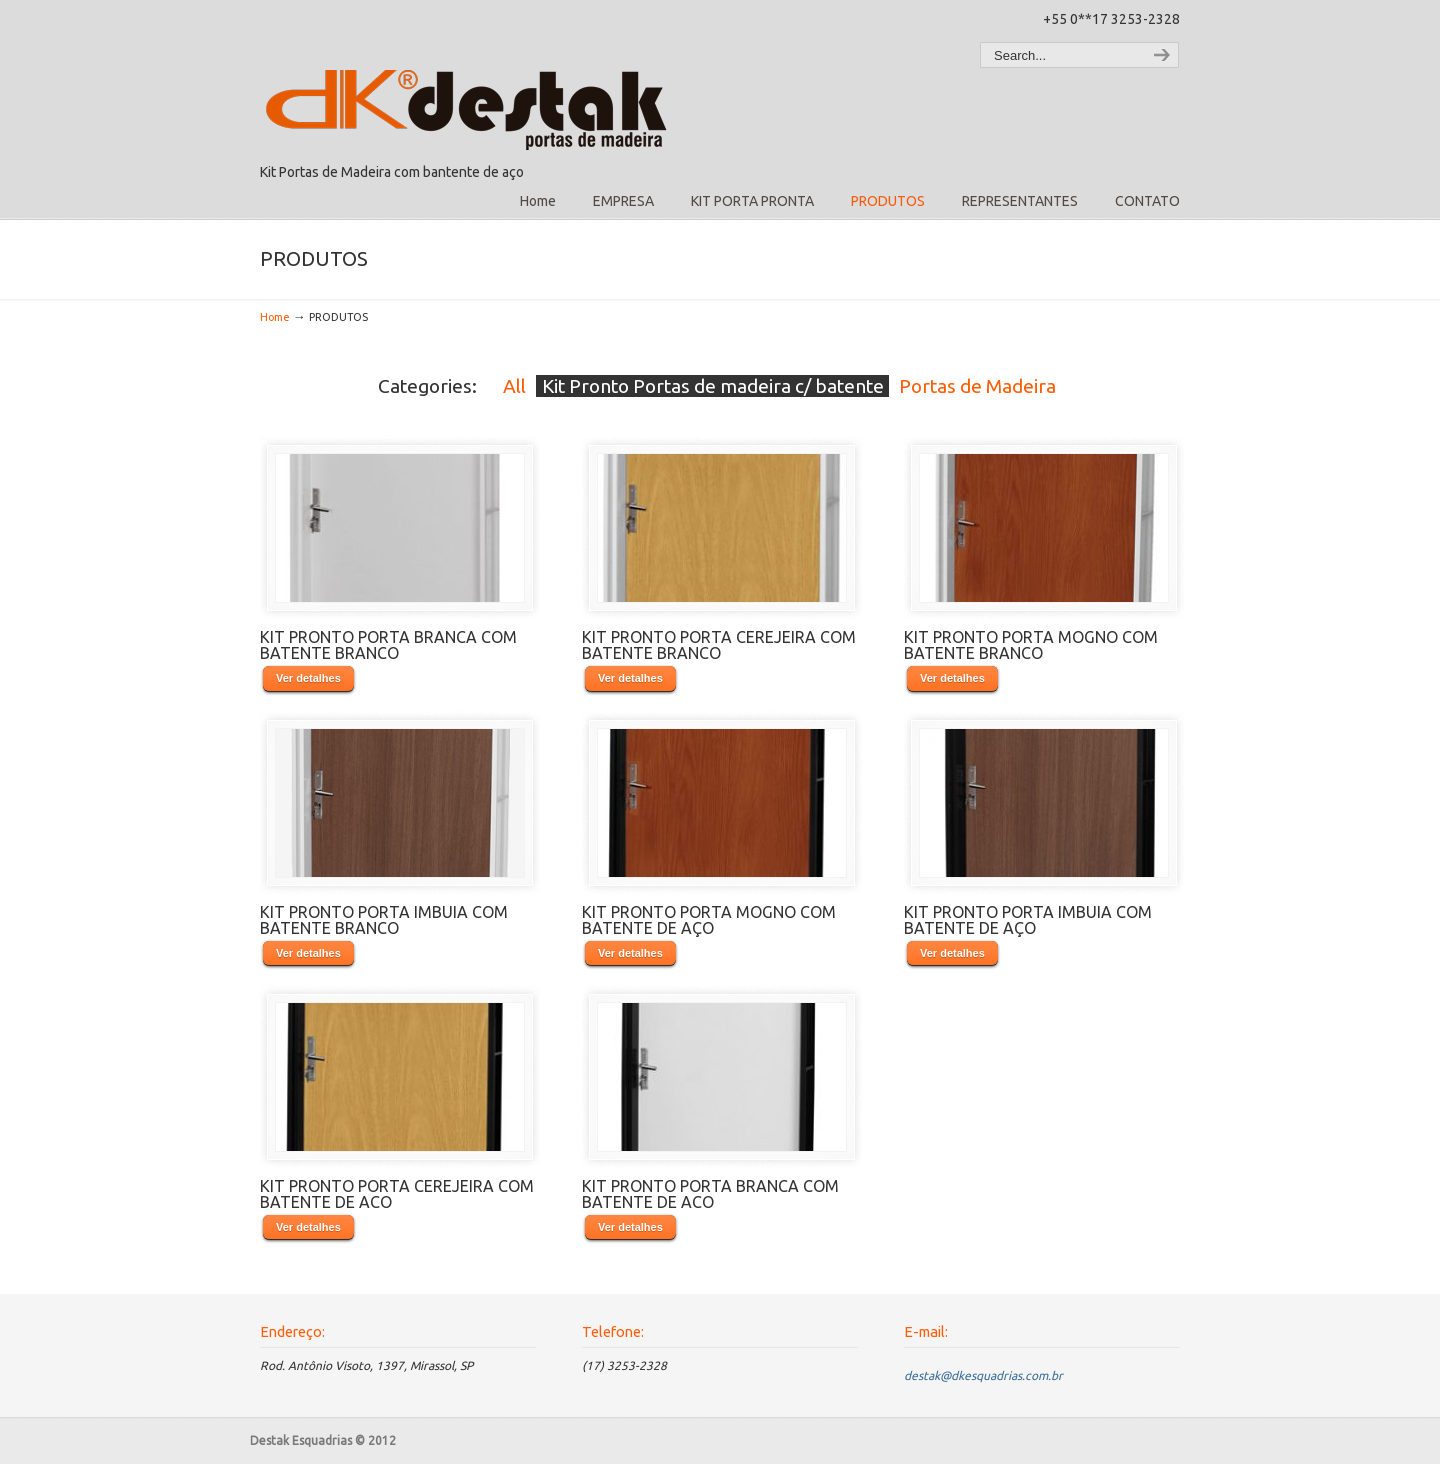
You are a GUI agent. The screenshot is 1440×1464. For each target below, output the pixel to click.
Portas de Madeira (977, 386)
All (514, 386)
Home (275, 317)
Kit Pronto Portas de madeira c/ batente (713, 386)
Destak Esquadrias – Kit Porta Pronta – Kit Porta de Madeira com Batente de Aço (470, 81)
